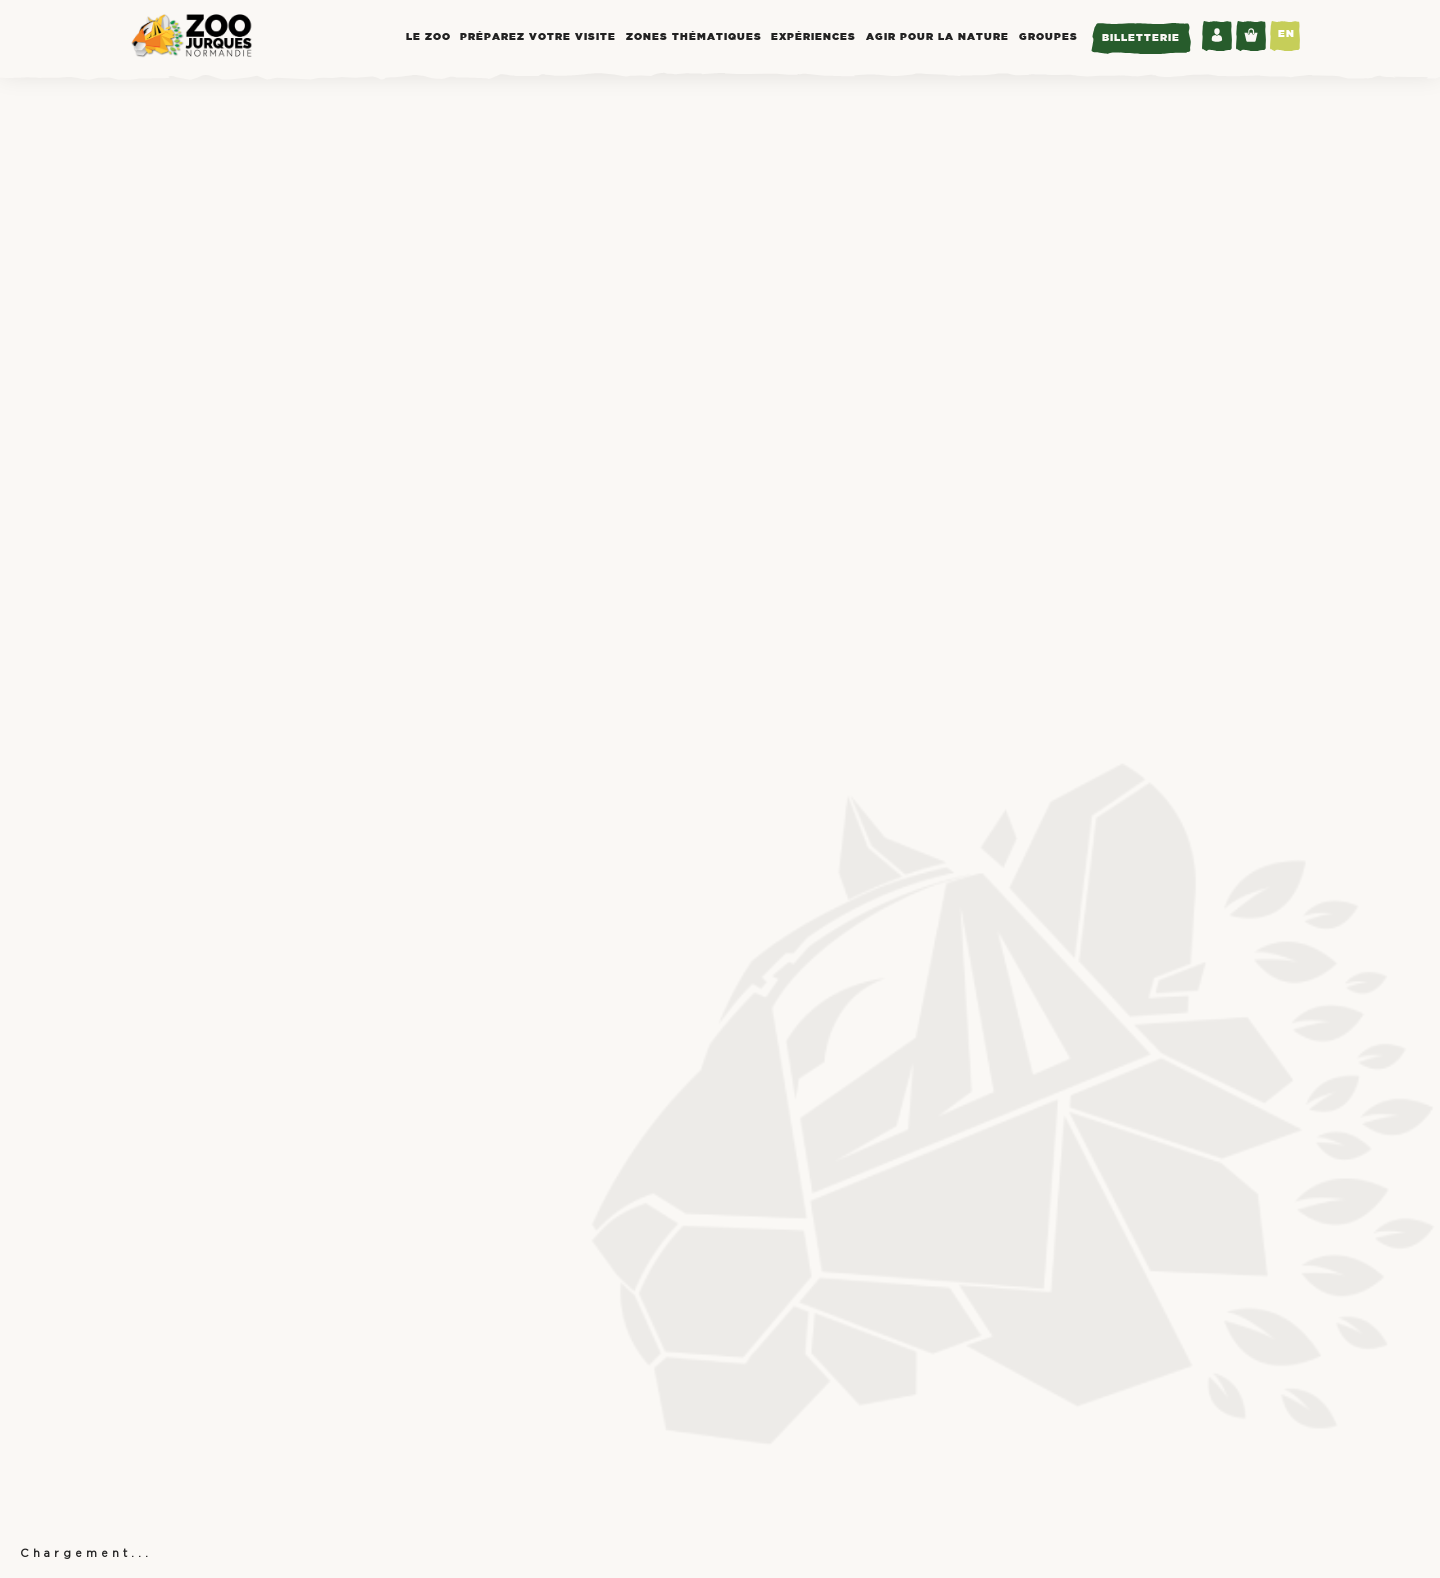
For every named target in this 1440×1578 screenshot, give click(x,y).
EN (1286, 34)
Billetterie (1141, 38)
